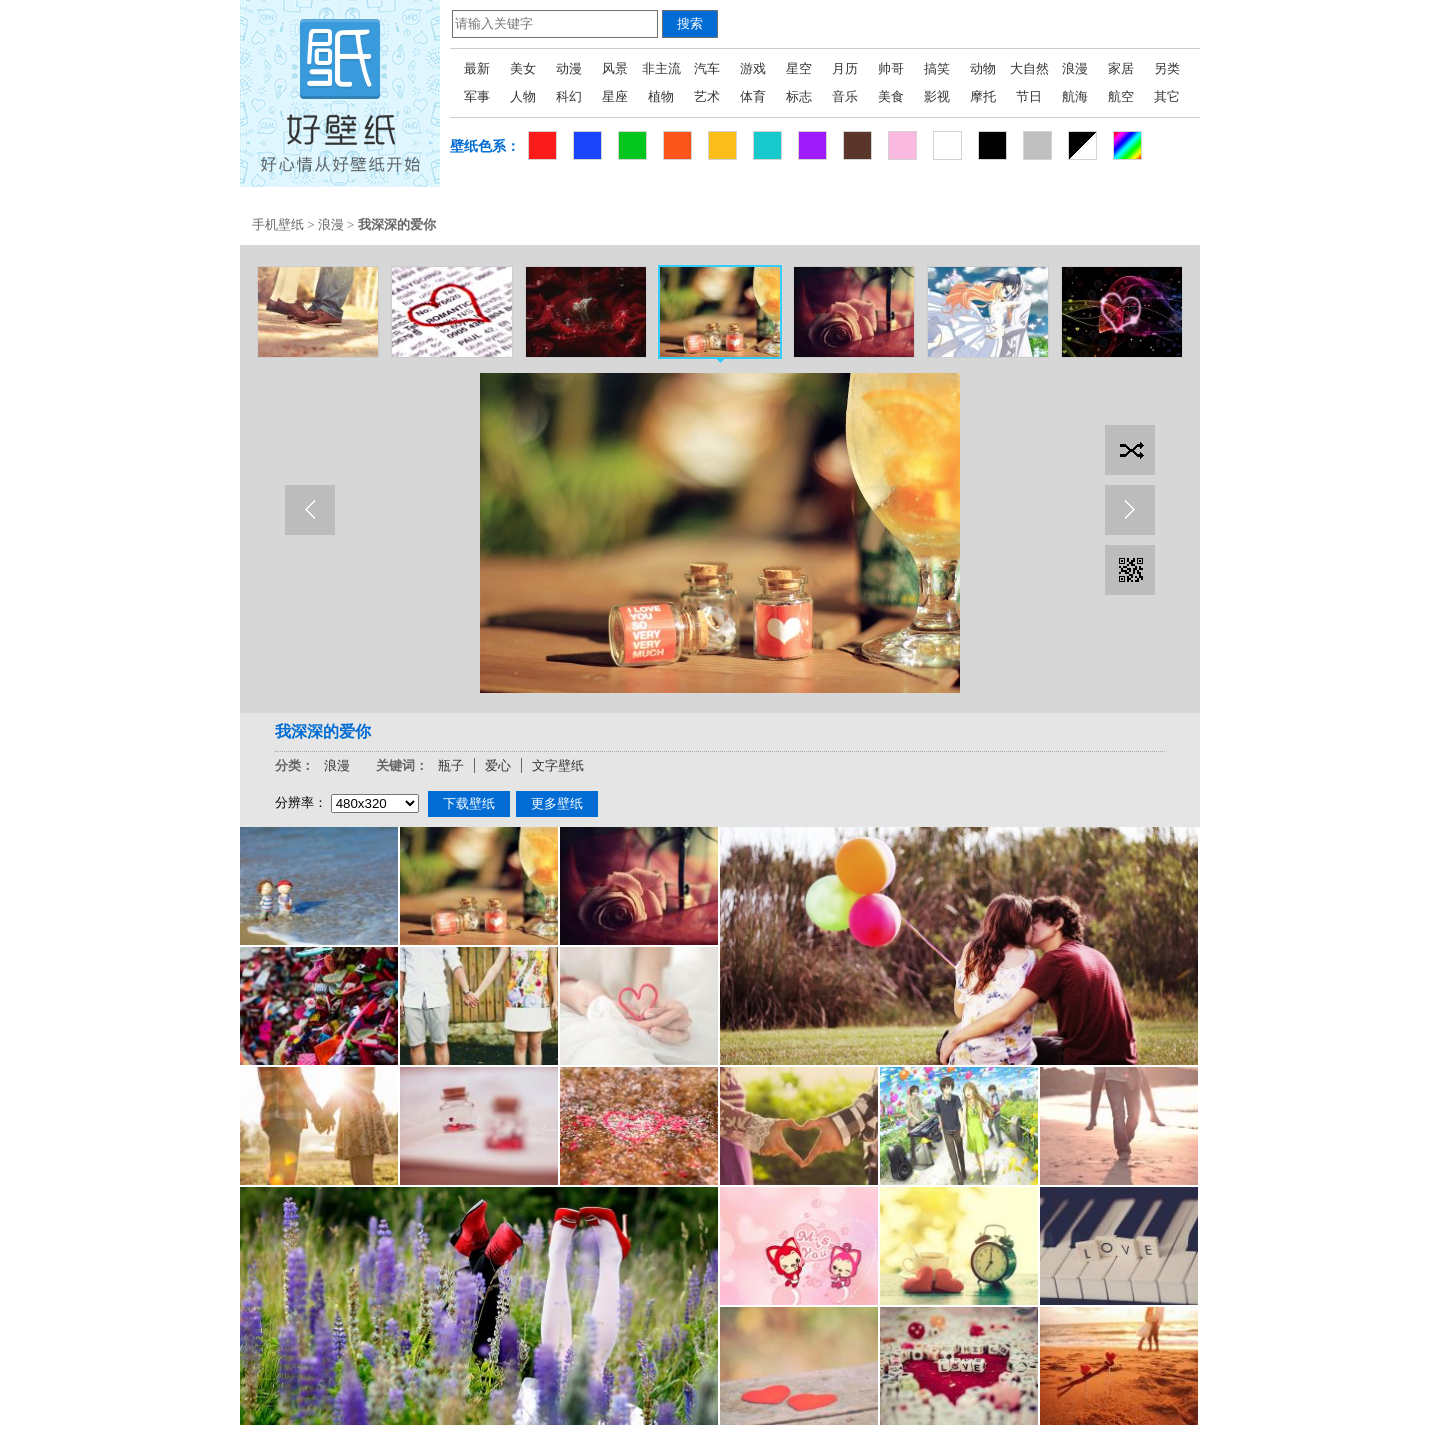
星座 (615, 96)
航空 (1121, 96)
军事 (477, 96)
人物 (523, 96)
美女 (523, 68)
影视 (937, 96)
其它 (1167, 96)
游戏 (753, 68)
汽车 (707, 68)
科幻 (569, 96)
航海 (1075, 96)
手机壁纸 (278, 224)
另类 (1167, 68)
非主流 (661, 68)
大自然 (1029, 68)
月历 (845, 68)
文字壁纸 (558, 765)
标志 (799, 96)
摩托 (983, 96)
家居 (1121, 68)
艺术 (707, 96)
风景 (615, 68)
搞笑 (937, 68)
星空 (799, 68)
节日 (1029, 96)
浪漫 (1075, 68)
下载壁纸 (469, 803)
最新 (477, 68)
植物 (661, 96)
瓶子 (451, 765)
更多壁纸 (557, 803)
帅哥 (891, 68)
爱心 (498, 765)
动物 (983, 68)
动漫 (569, 68)
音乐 (845, 96)
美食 (891, 96)
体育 (753, 96)
